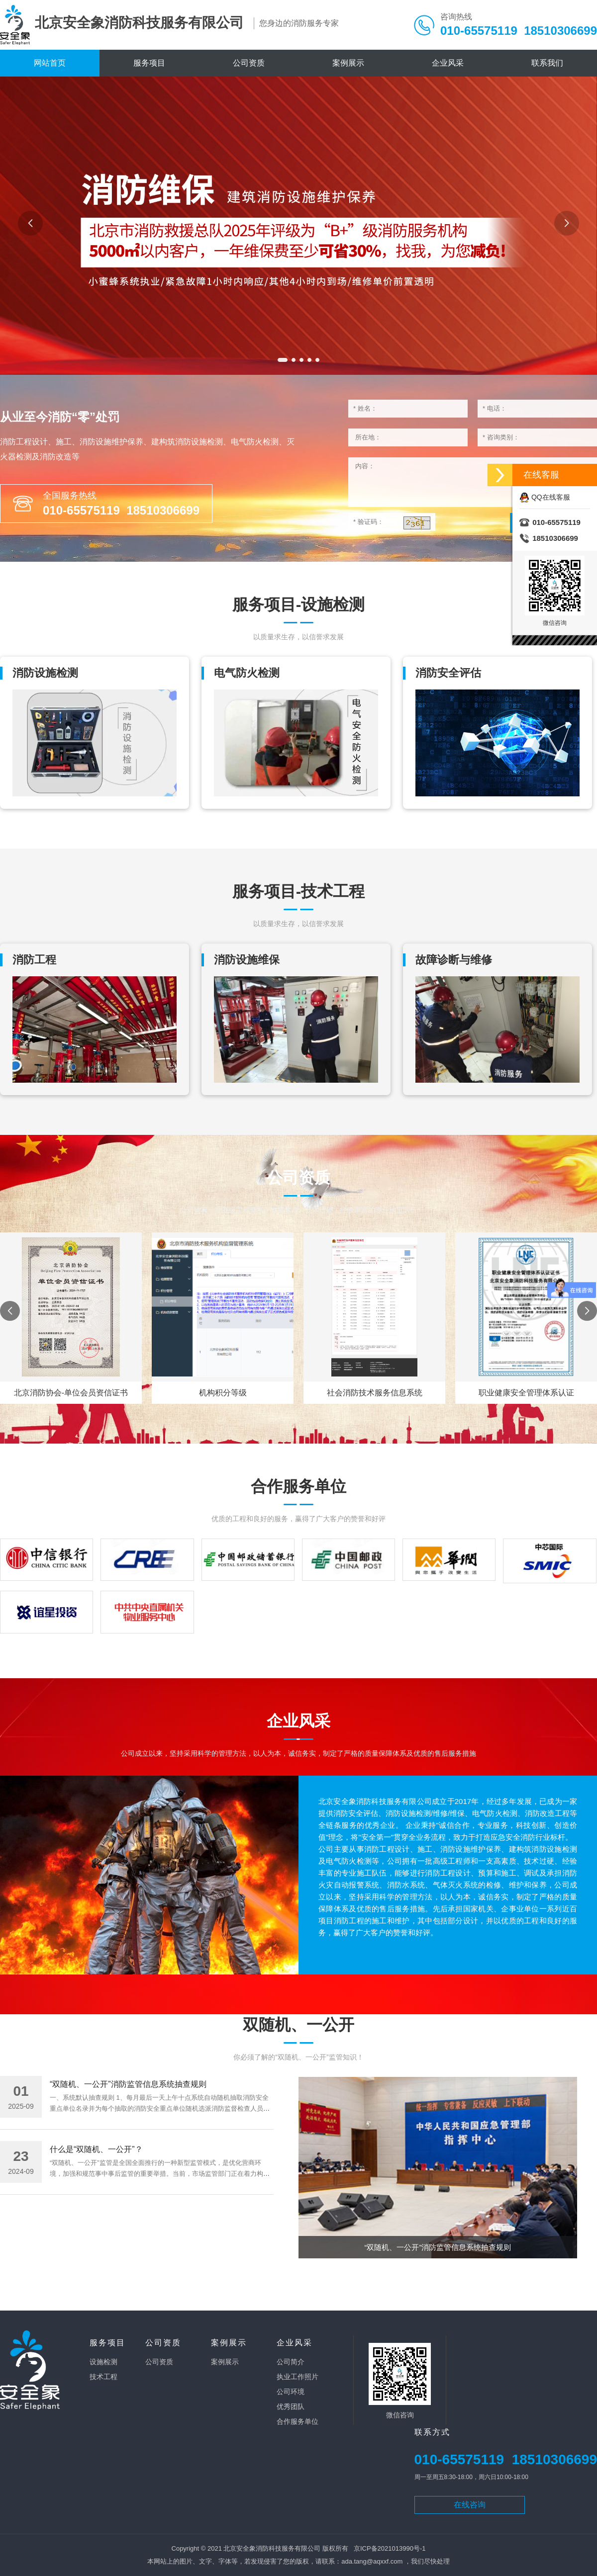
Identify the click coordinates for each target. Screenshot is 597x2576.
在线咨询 (470, 2504)
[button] (283, 360)
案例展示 (348, 63)
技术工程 (103, 2377)
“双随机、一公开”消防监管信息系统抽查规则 (128, 2084)
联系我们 (547, 63)
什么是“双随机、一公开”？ (96, 2149)
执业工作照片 (297, 2377)
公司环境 (290, 2392)
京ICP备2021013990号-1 (390, 2548)
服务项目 (149, 63)
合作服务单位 (297, 2421)
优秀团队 (290, 2406)
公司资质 (249, 63)
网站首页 (50, 63)
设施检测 (103, 2362)
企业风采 (448, 63)
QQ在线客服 (544, 497)
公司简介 (290, 2362)
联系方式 (432, 2432)
